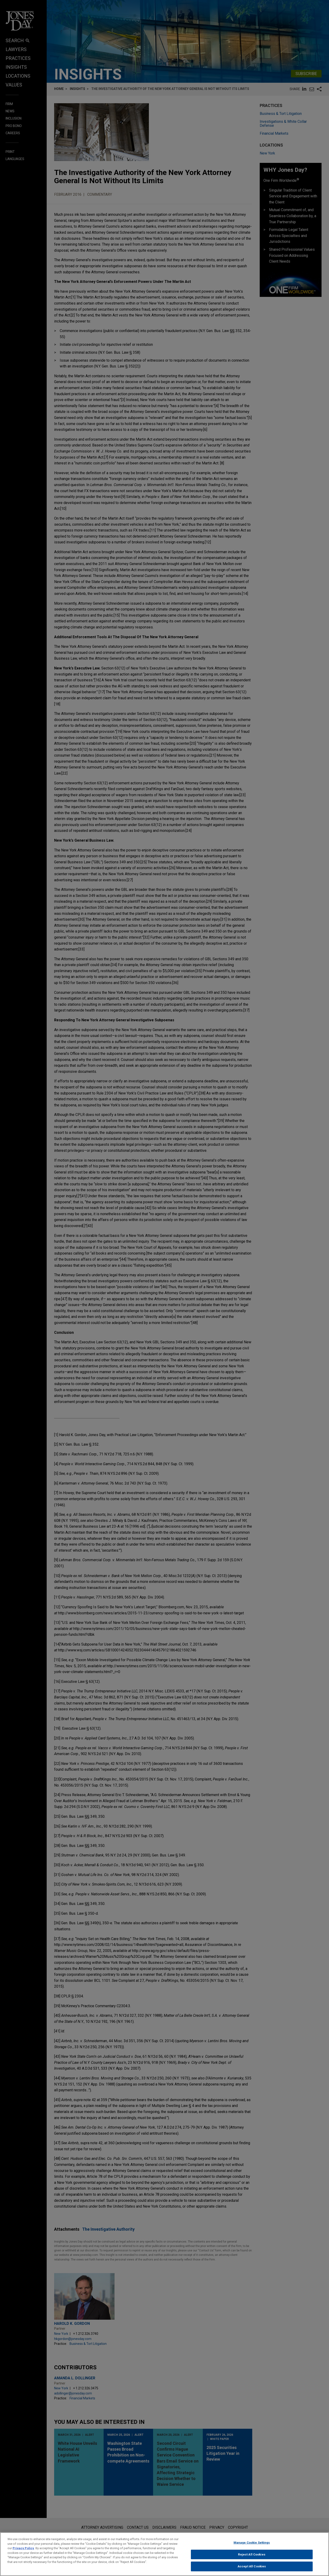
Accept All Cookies (252, 2568)
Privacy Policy (23, 2550)
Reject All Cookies (251, 2556)
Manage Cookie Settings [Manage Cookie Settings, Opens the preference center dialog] (252, 2544)
